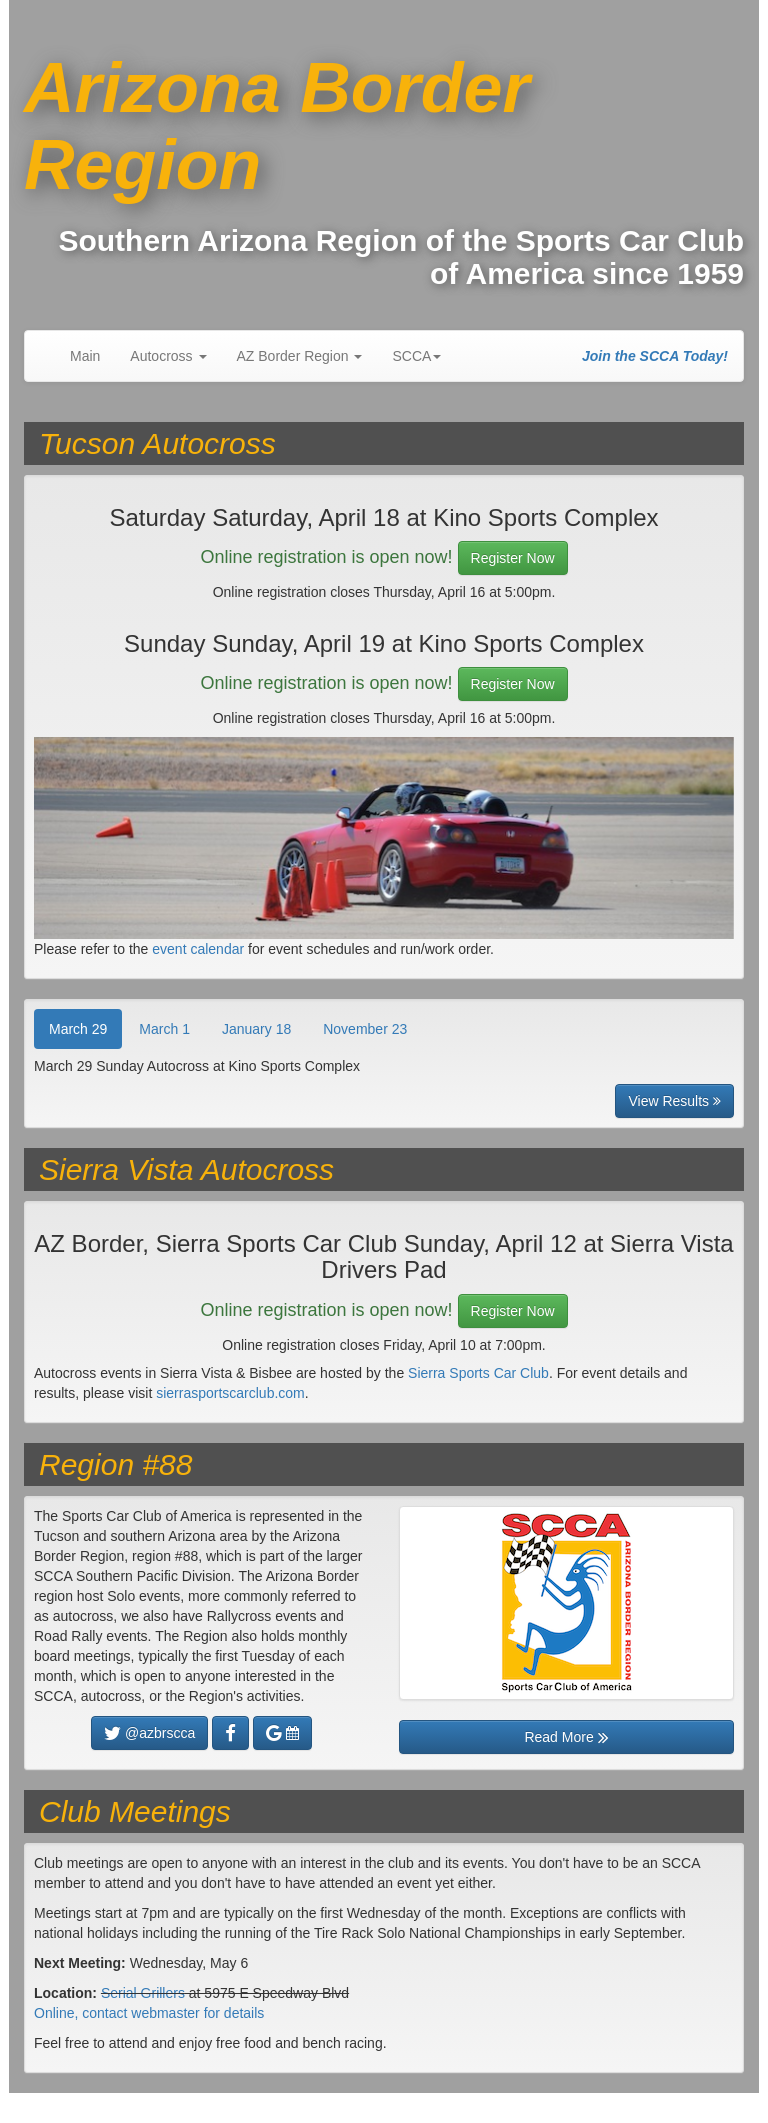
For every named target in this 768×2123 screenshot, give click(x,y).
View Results (674, 1101)
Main (85, 356)
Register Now (513, 558)
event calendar (198, 949)
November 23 (365, 1029)
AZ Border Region (300, 356)
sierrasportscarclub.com (230, 1393)
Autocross (168, 356)
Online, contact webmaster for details (149, 2013)
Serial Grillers (143, 1993)
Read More (566, 1737)
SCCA (416, 356)
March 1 (164, 1029)
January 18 (256, 1029)
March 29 (78, 1029)
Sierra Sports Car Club (478, 1373)
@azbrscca (149, 1733)
